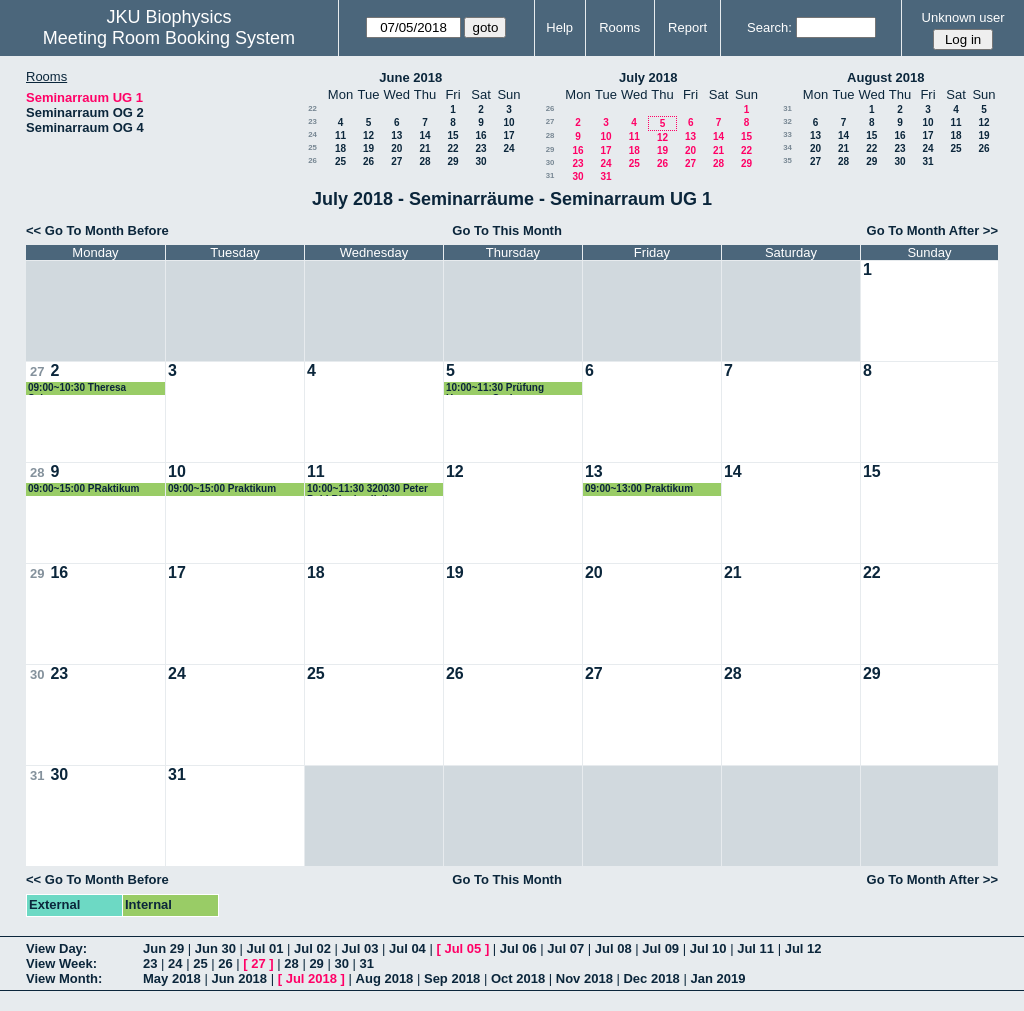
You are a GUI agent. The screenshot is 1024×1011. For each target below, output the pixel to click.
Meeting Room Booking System (169, 38)
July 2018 (648, 77)
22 (312, 108)
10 (508, 122)
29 (452, 161)
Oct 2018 (518, 978)
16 (480, 135)
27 (396, 161)
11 (340, 135)
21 (424, 148)
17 (508, 135)
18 (340, 148)
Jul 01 (265, 948)
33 (787, 134)
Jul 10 (708, 948)
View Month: (64, 978)
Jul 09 (660, 948)
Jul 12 (803, 948)
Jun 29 (163, 948)
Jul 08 (613, 948)
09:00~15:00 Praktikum (222, 488)
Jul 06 (518, 948)
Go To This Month (507, 230)
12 (368, 135)
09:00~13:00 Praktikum (639, 488)
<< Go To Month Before (97, 230)
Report (687, 27)
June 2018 (410, 77)
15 (452, 135)
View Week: (61, 963)
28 (424, 161)
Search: (769, 27)
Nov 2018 (584, 978)
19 (368, 148)
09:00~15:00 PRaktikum (83, 488)
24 (312, 134)
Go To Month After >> (932, 230)
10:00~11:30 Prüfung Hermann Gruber (495, 388)
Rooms (619, 27)
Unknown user (963, 17)
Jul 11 (755, 948)
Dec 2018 (651, 978)
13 (396, 135)
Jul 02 (312, 948)
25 (312, 147)
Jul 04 (407, 948)
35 (787, 160)
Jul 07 (565, 948)
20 (396, 148)
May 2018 (172, 978)
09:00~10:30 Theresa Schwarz (77, 388)
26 (312, 160)
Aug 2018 (385, 978)
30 (480, 161)
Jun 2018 (239, 978)
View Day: (56, 948)
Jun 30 (215, 948)
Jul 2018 (311, 978)
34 (787, 147)
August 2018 (885, 77)
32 (787, 121)
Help (559, 27)
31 (550, 175)
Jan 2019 (717, 978)
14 (424, 135)
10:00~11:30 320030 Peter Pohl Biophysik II (367, 489)
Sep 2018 (452, 978)
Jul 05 (462, 948)
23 (312, 121)
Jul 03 (360, 948)
